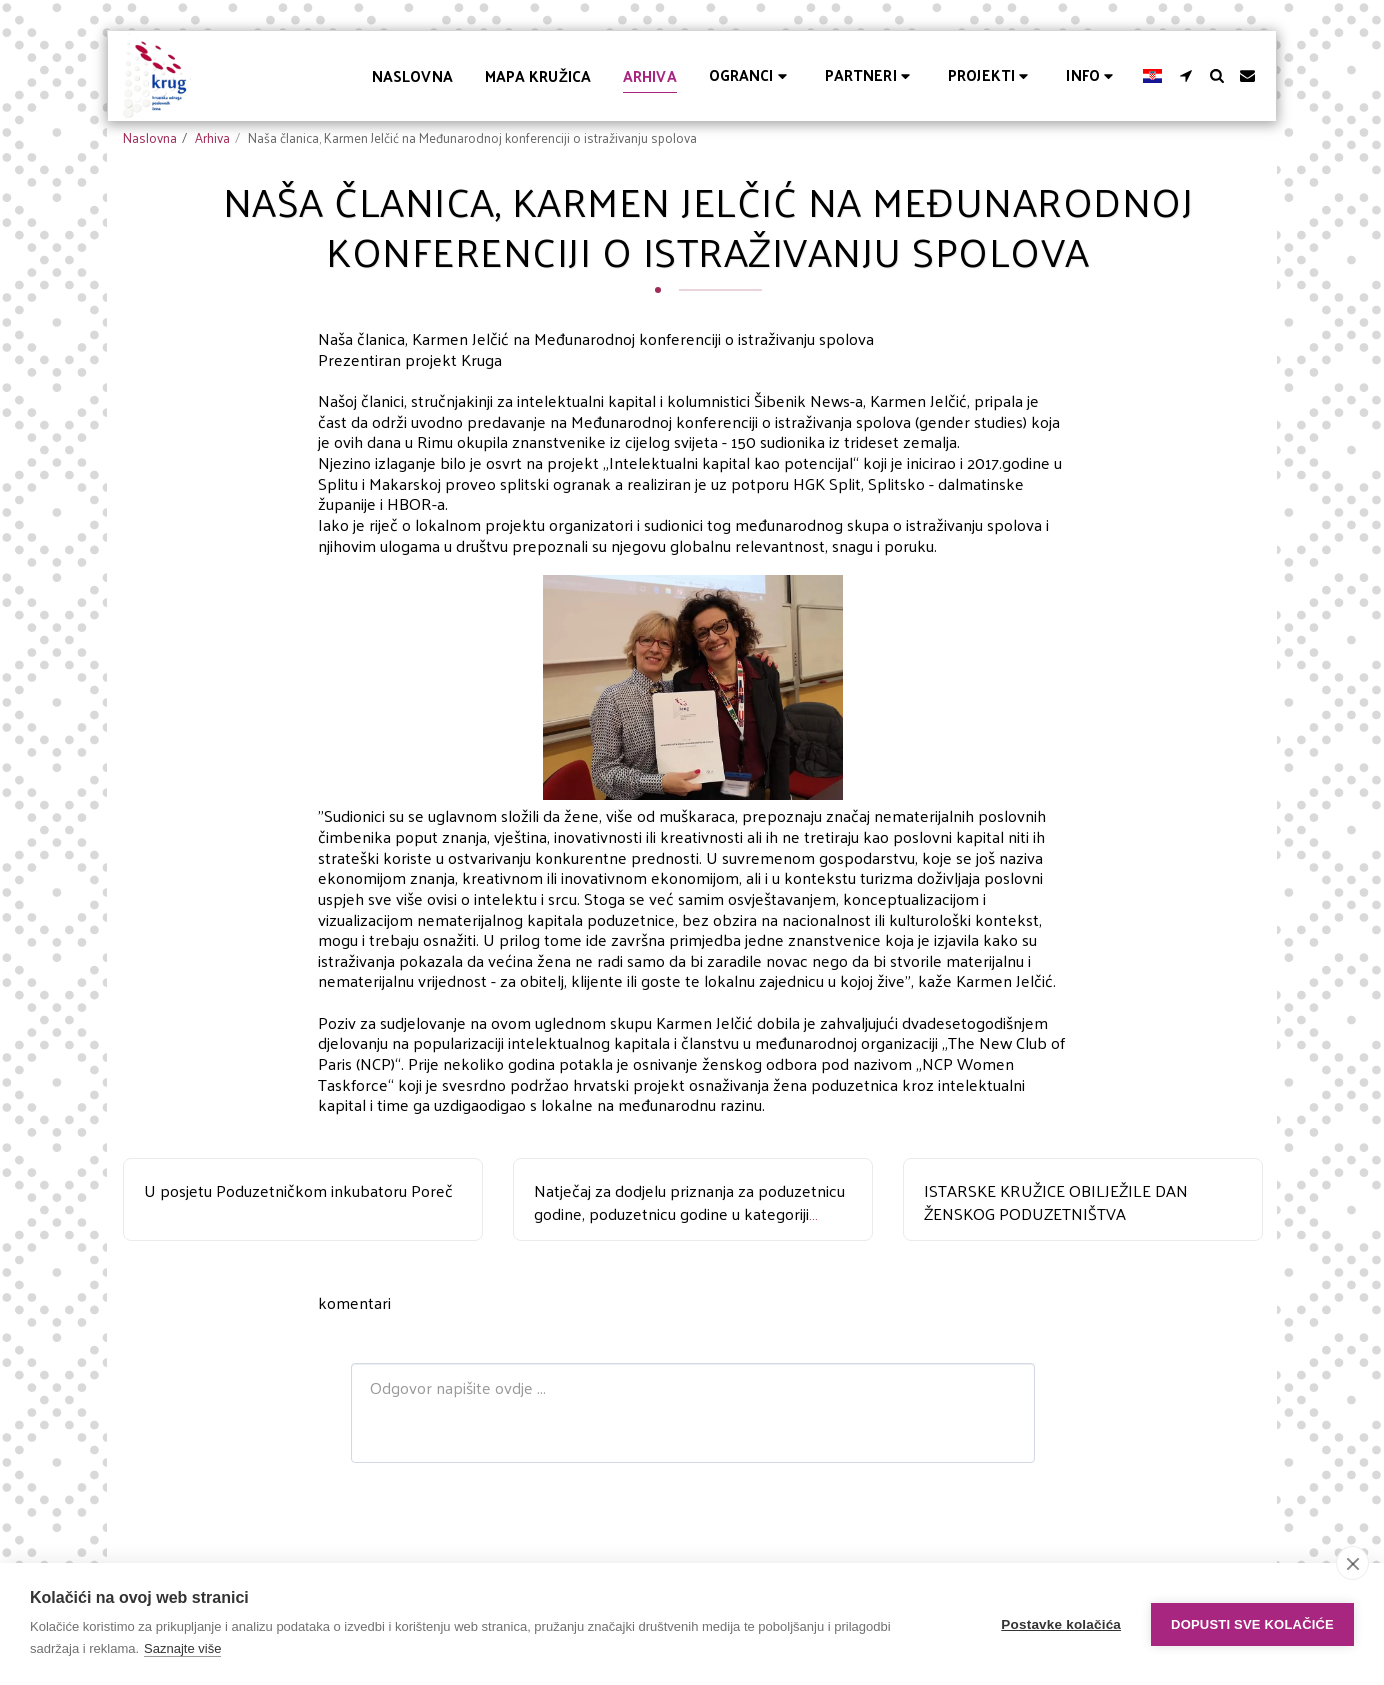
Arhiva (212, 137)
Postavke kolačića (1061, 1624)
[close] (1352, 1563)
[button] (751, 75)
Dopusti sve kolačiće (1252, 1624)
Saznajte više (182, 1648)
